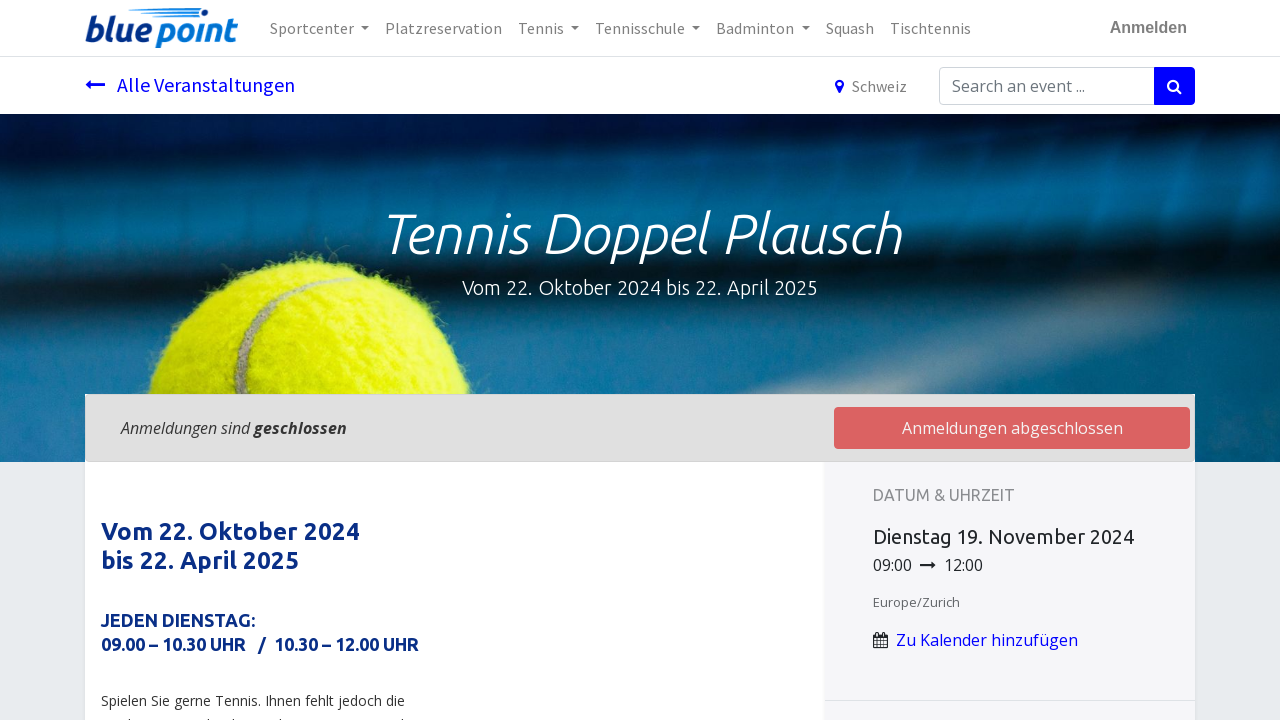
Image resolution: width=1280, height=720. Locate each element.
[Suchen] (1174, 86)
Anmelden (1148, 27)
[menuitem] (443, 28)
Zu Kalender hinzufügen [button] (987, 640)
